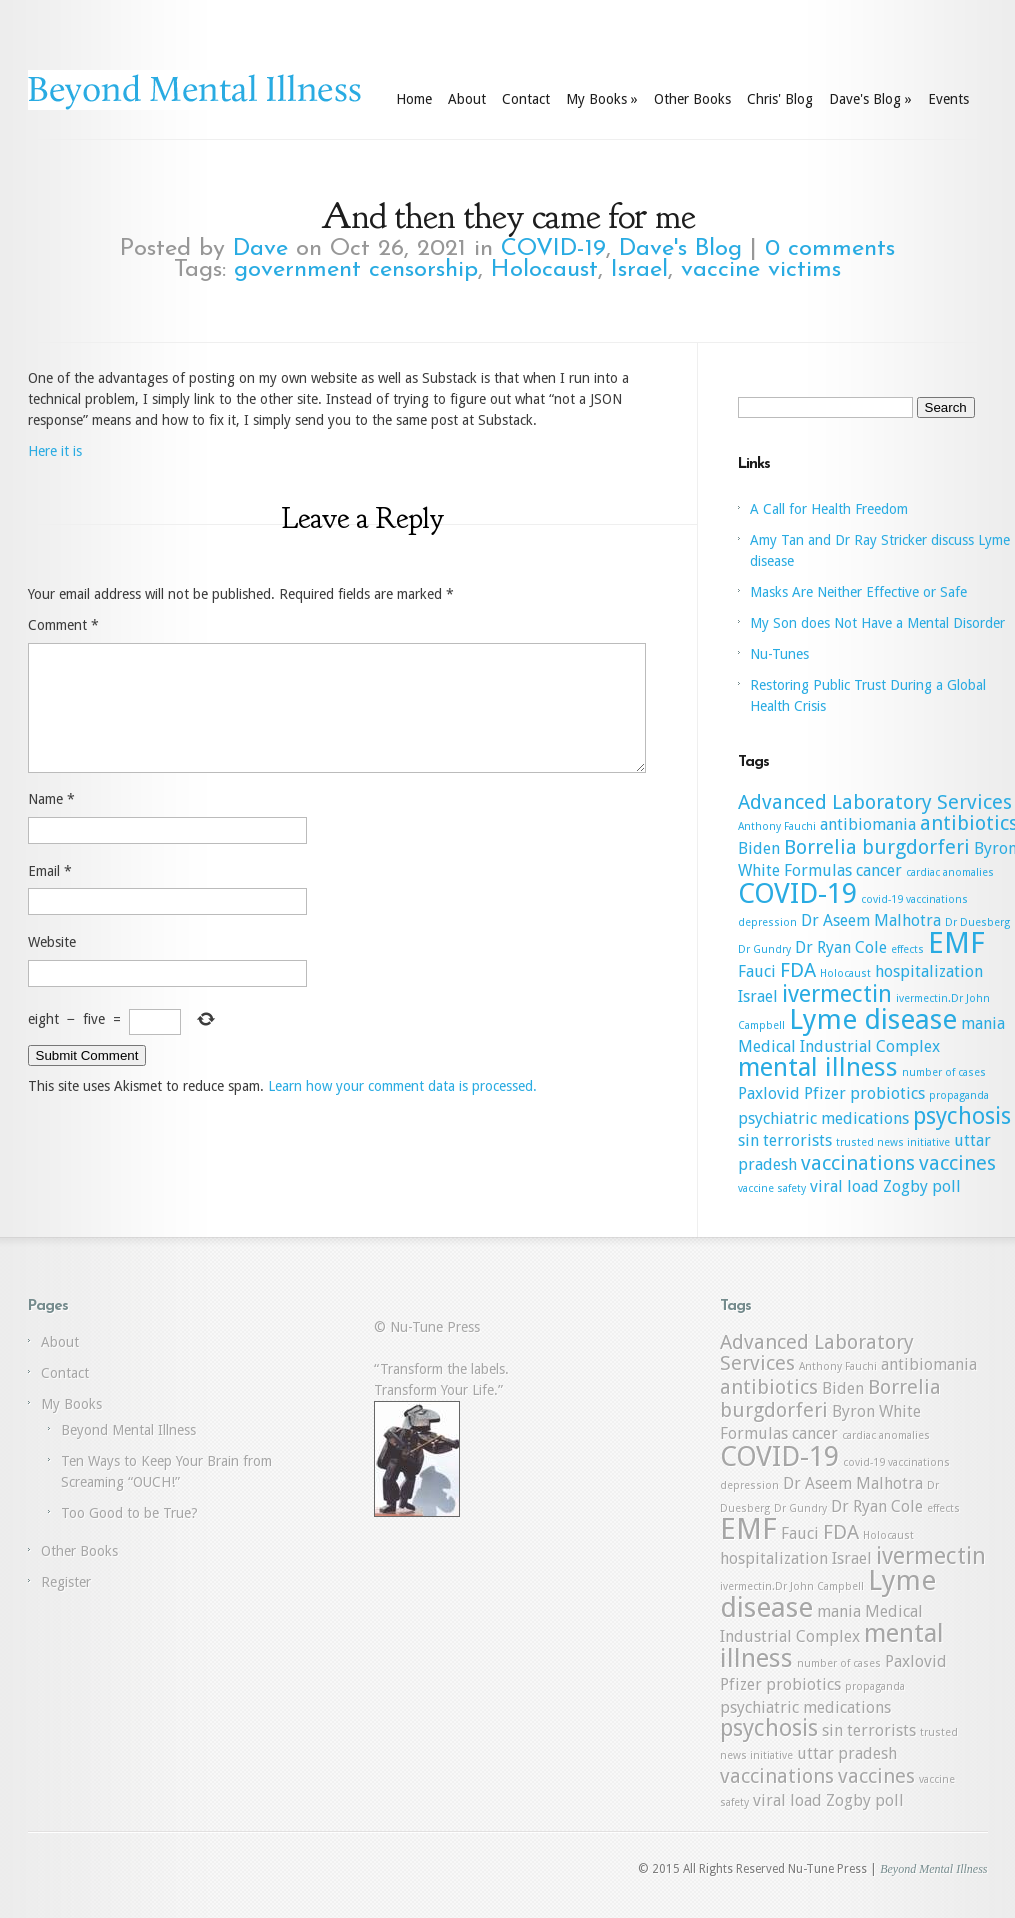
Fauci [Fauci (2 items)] (757, 971)
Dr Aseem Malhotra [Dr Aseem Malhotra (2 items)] (871, 920)
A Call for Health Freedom (829, 509)
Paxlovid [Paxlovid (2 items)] (769, 1093)
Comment (63, 625)
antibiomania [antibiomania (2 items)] (868, 824)
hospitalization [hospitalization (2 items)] (929, 971)
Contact (526, 99)
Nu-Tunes (779, 654)
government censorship (356, 270)
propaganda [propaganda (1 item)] (959, 1095)
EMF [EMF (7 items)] (956, 943)
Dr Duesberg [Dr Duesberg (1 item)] (977, 922)
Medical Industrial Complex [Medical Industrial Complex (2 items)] (839, 1046)
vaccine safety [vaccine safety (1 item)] (772, 1188)
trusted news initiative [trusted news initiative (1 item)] (893, 1142)
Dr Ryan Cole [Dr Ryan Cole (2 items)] (841, 947)
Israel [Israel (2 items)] (758, 996)
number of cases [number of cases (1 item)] (944, 1072)
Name (51, 823)
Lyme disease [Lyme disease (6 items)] (873, 1019)
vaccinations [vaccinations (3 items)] (858, 1163)
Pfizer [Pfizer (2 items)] (825, 1093)
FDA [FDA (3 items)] (798, 970)
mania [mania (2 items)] (983, 1023)
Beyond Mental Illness (128, 1430)
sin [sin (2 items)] (748, 1140)
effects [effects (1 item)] (907, 949)
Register (66, 1582)
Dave (260, 249)
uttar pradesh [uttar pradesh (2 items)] (847, 1753)
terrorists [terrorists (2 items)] (797, 1140)
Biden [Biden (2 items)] (759, 848)
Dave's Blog (870, 99)
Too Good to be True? (129, 1513)
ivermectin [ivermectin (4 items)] (837, 994)
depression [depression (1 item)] (767, 922)
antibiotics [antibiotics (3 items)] (769, 1387)
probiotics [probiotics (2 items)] (887, 1093)
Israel (639, 270)
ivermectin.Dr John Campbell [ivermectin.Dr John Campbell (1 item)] (792, 1586)
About (467, 99)
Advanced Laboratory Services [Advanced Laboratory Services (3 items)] (875, 802)
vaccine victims (761, 270)
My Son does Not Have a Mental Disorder (877, 623)
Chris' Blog (780, 99)
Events (948, 99)
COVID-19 (553, 249)
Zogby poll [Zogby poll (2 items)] (922, 1186)
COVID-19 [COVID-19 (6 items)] (797, 893)
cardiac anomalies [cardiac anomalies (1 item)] (950, 872)
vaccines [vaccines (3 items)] (957, 1163)
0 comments (830, 249)
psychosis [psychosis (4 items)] (962, 1116)
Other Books (692, 99)
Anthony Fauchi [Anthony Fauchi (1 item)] (777, 826)
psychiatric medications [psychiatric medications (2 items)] (823, 1118)
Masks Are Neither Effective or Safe (858, 592)
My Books (602, 99)
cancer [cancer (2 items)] (879, 870)
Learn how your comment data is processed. (402, 1110)
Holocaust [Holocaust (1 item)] (845, 973)
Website (52, 966)
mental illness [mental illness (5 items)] (818, 1067)
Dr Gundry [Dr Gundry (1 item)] (764, 949)
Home (414, 99)
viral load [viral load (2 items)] (844, 1186)
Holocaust (544, 270)
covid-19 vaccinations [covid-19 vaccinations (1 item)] (914, 899)
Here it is (55, 451)
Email (50, 895)
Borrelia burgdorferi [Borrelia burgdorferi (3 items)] (877, 847)
